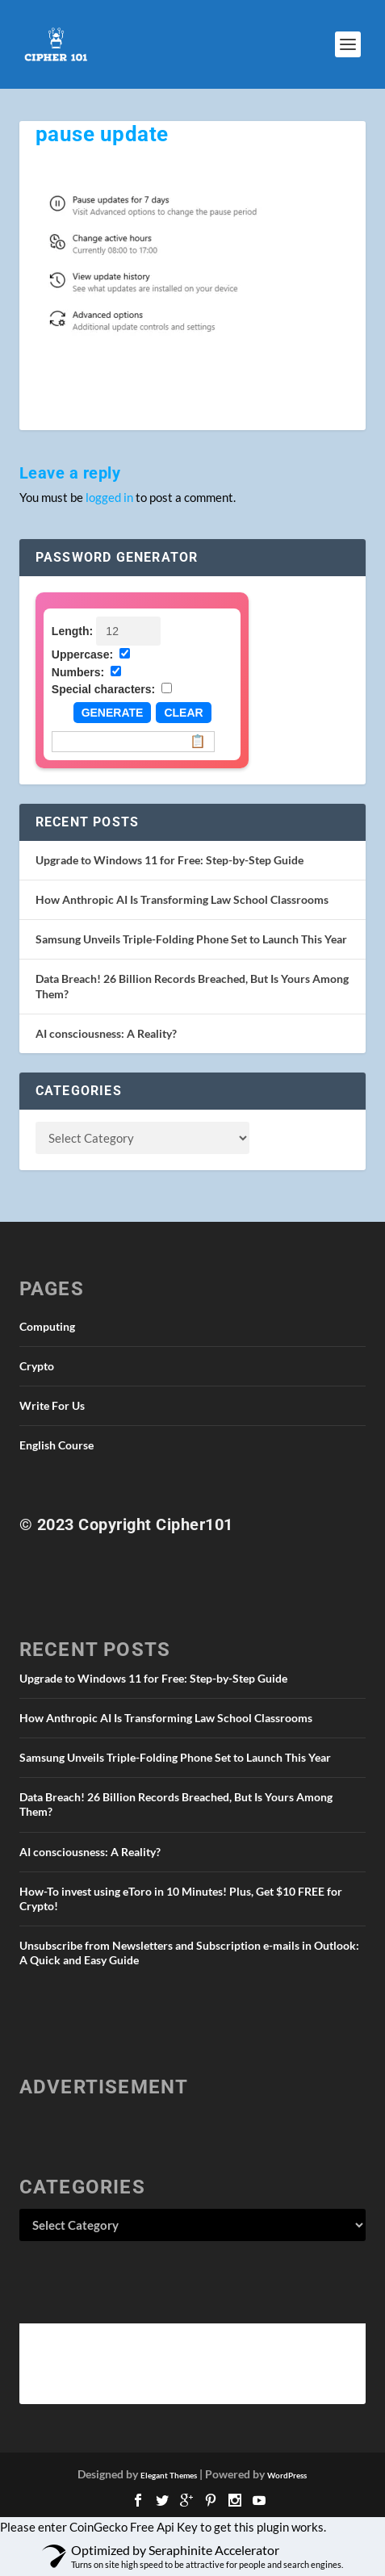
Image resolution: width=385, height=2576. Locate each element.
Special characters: (103, 689)
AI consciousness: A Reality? (106, 1033)
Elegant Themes (168, 2475)
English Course (56, 1445)
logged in (109, 497)
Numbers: (78, 672)
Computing (47, 1326)
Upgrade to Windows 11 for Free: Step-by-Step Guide (169, 860)
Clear (183, 712)
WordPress (287, 2475)
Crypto (36, 1366)
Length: (72, 631)
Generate (113, 712)
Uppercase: (82, 654)
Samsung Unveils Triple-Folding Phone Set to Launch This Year (191, 939)
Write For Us (52, 1405)
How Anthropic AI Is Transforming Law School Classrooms (182, 899)
